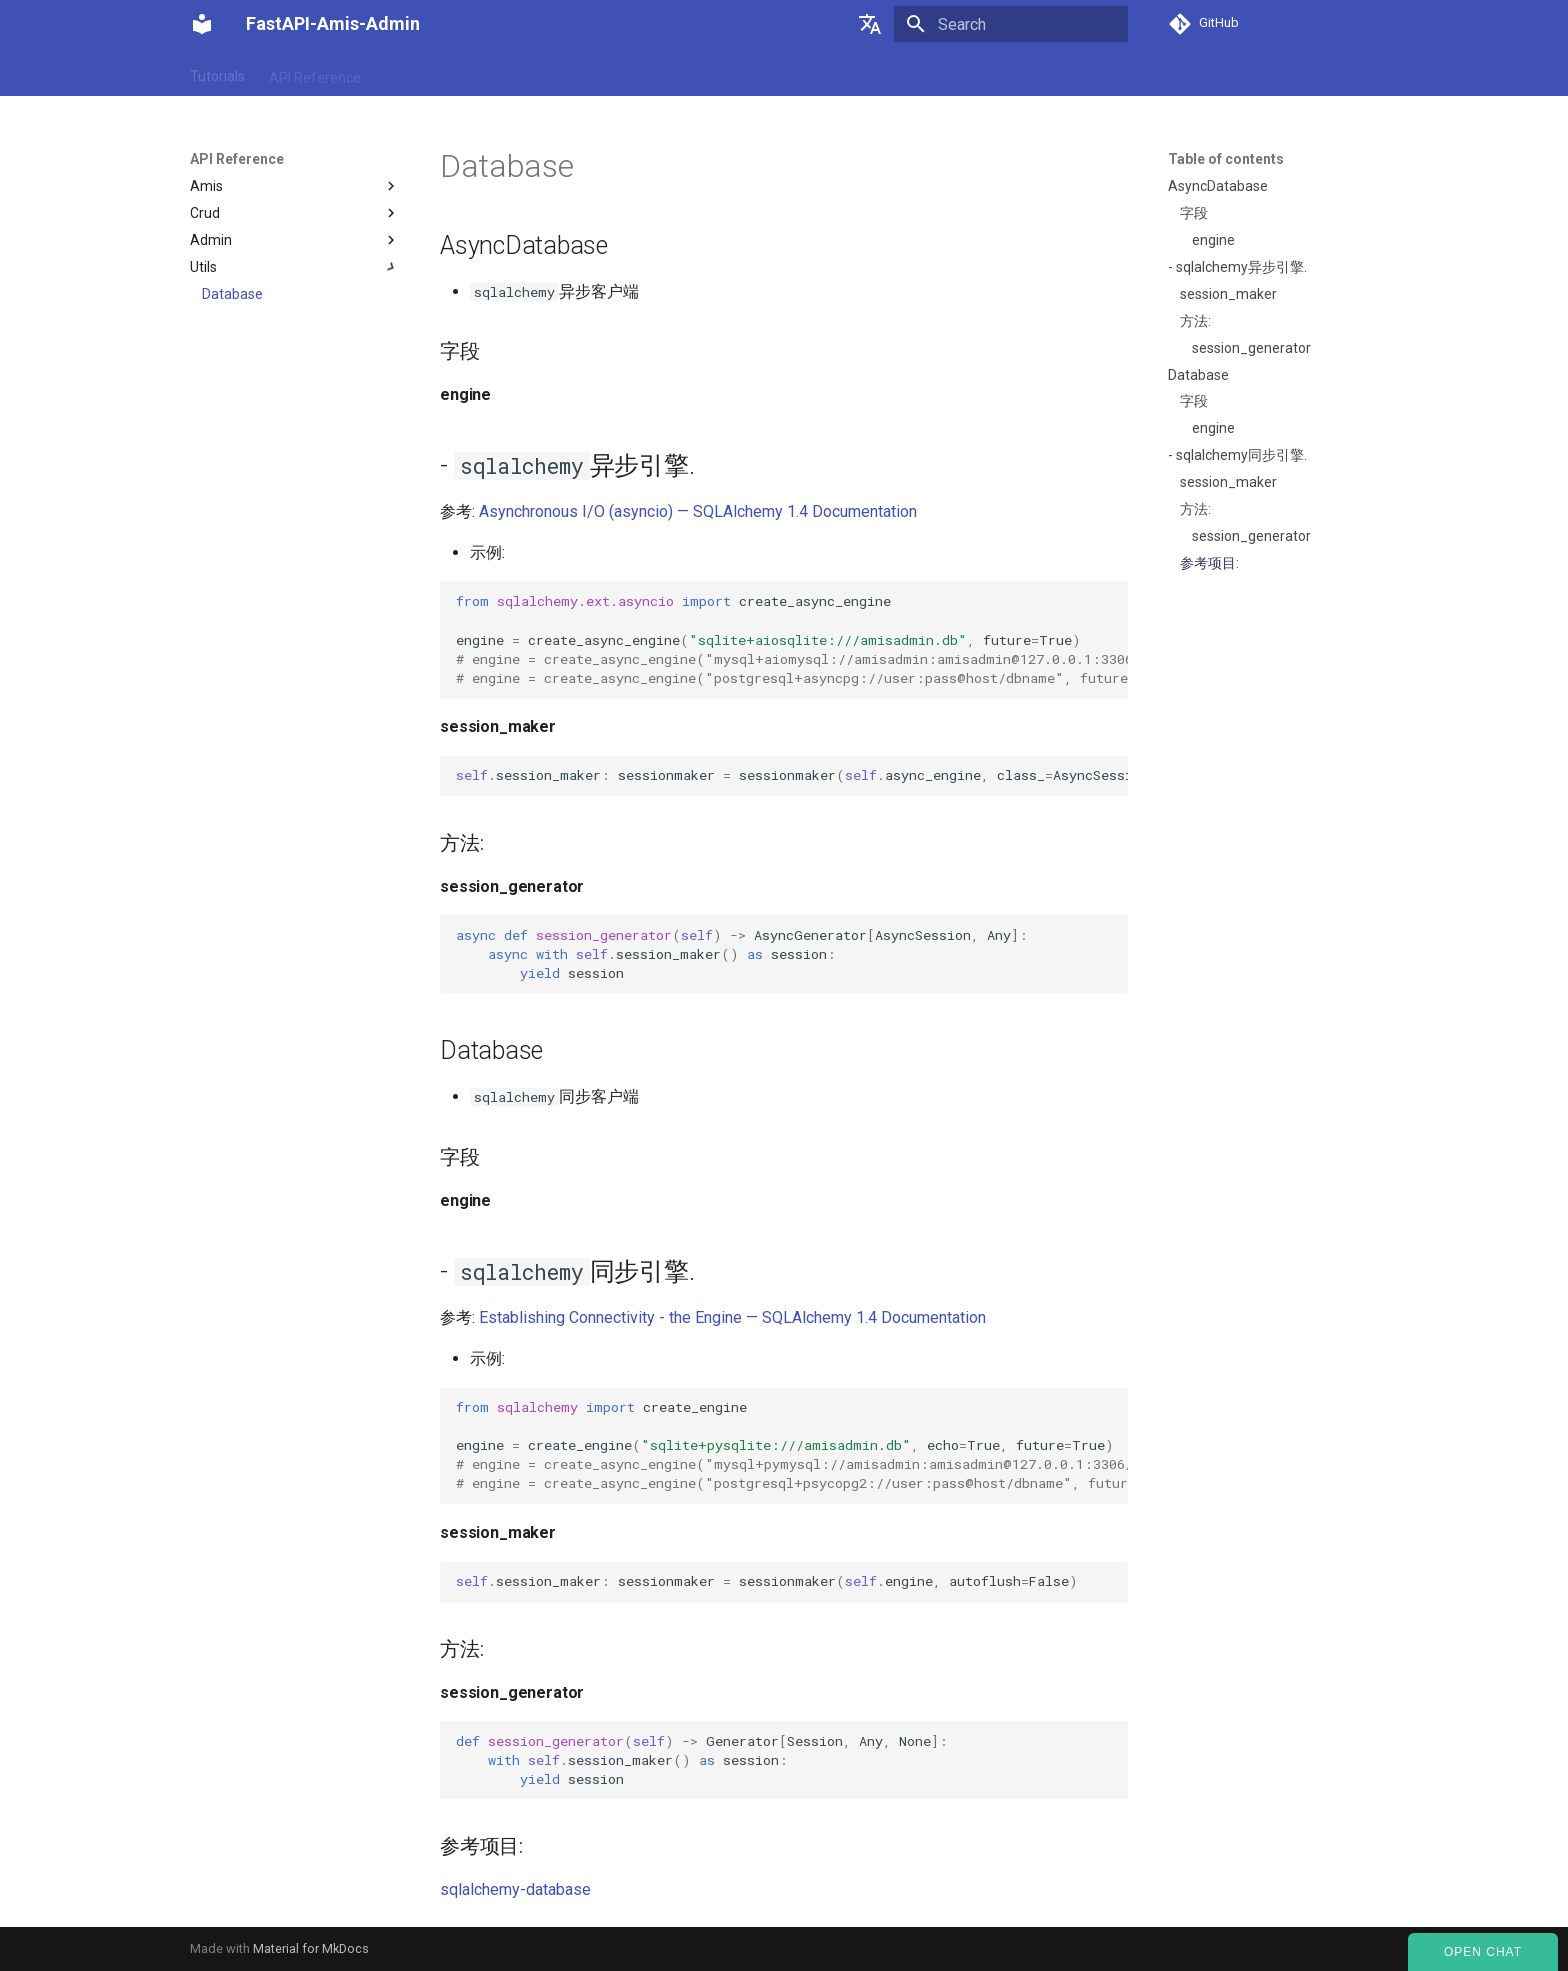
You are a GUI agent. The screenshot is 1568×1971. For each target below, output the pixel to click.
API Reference (315, 73)
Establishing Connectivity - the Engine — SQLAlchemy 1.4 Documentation (732, 1317)
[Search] (1011, 24)
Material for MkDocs (311, 1948)
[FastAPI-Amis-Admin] (202, 24)
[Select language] (870, 24)
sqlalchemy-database (515, 1889)
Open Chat (1483, 1952)
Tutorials (217, 73)
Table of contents (1226, 159)
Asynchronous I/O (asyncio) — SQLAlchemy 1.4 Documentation (698, 511)
